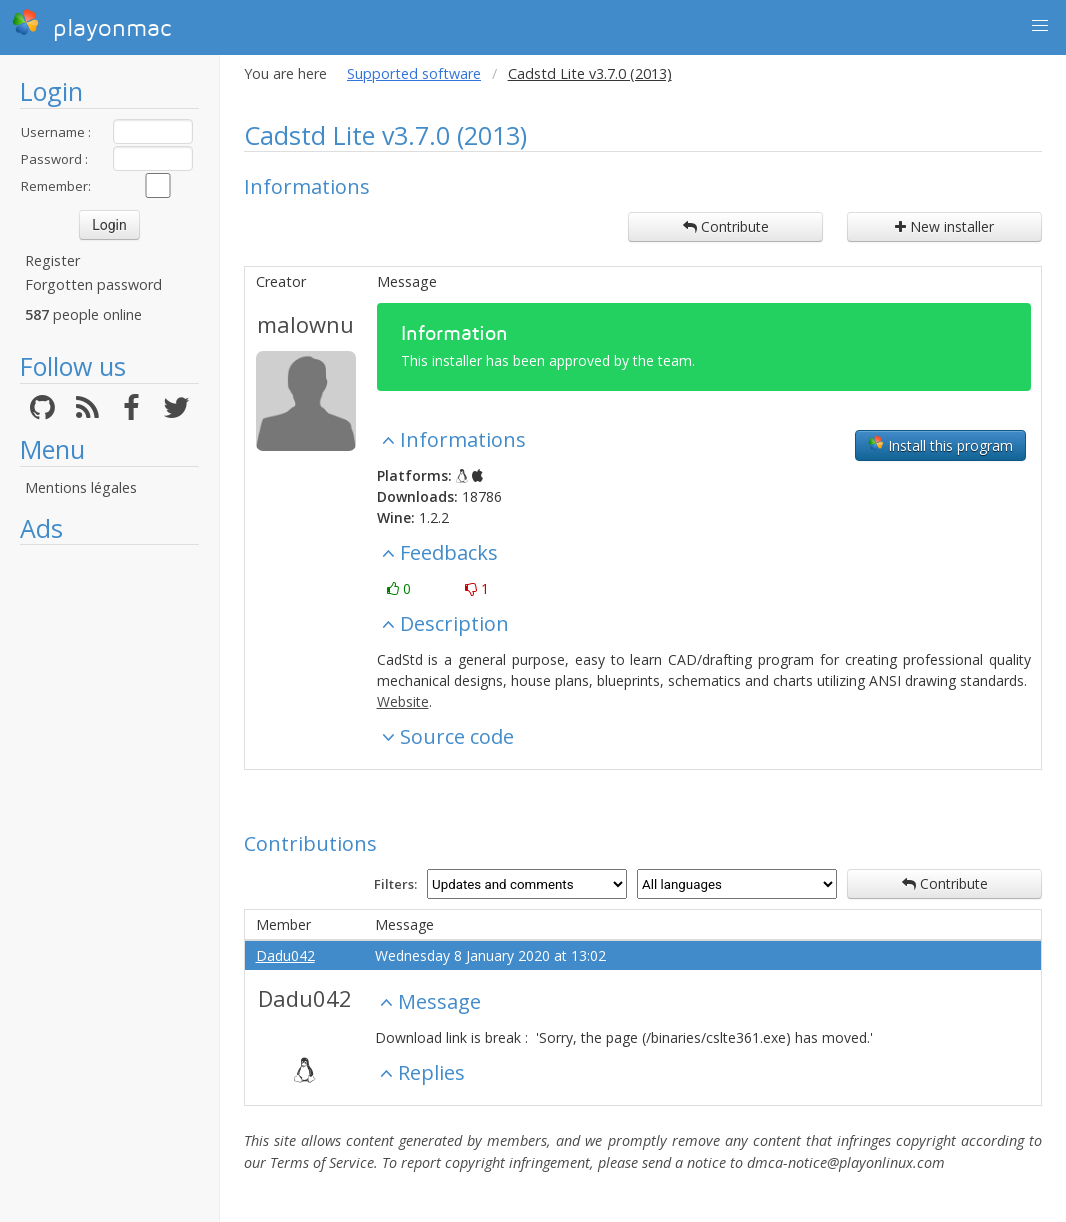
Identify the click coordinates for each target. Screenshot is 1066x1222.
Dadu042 (285, 955)
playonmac (91, 25)
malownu (305, 324)
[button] (1040, 26)
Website (403, 701)
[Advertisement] (109, 855)
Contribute (726, 226)
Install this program (940, 445)
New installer (944, 226)
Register (52, 260)
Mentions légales (81, 487)
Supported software (414, 73)
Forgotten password (93, 284)
